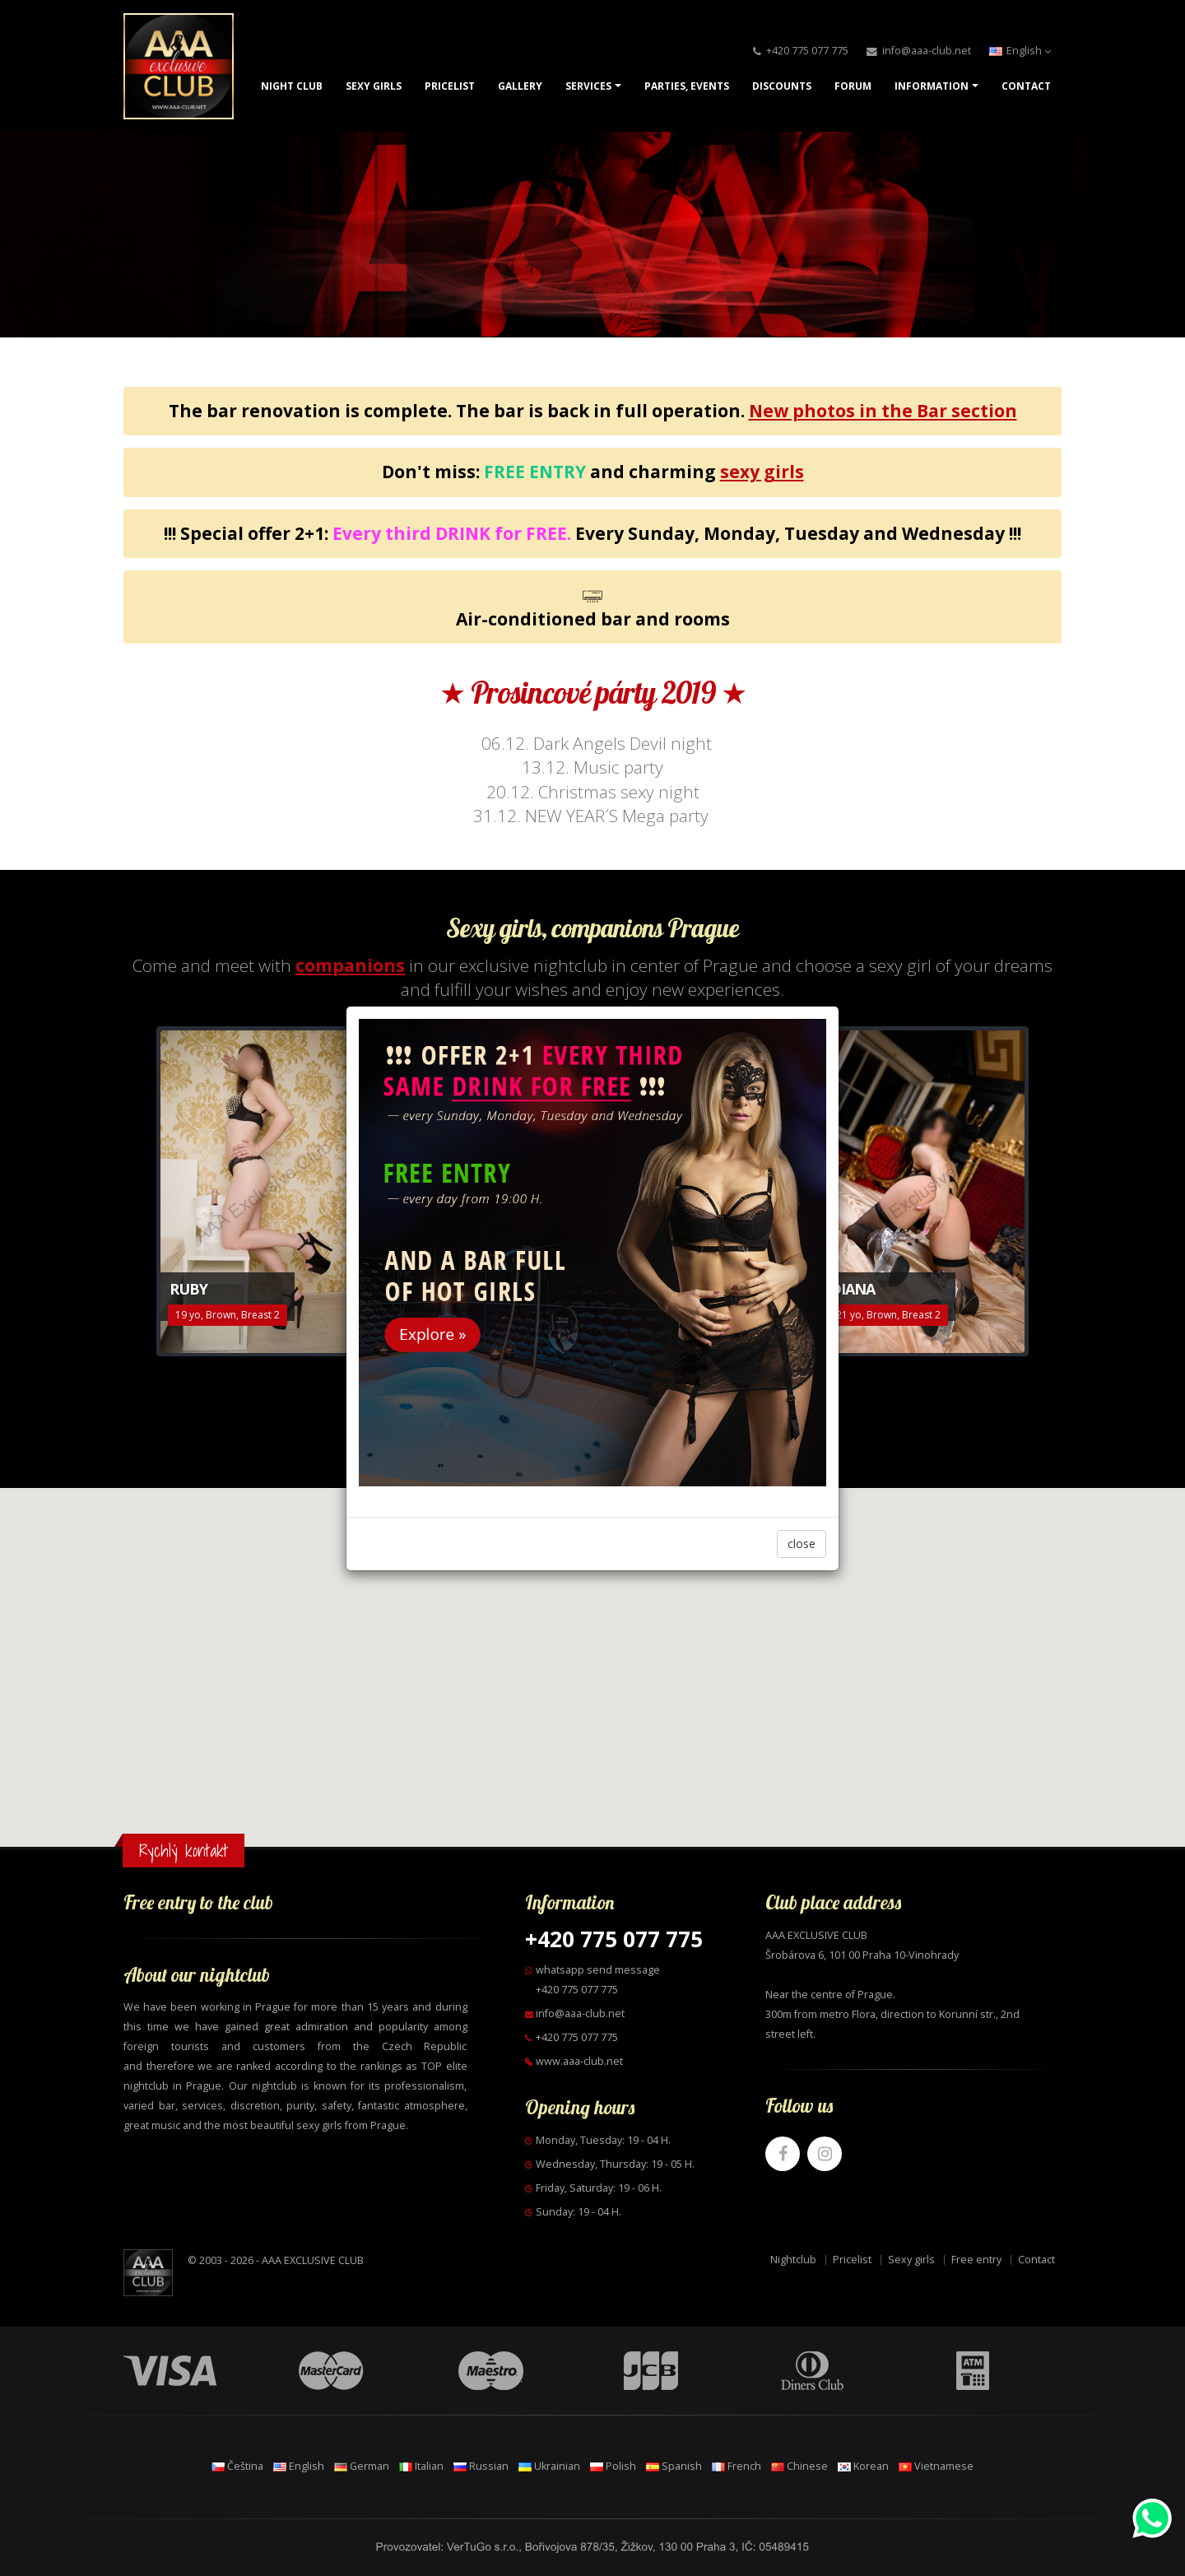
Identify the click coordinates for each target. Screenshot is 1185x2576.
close (802, 1543)
